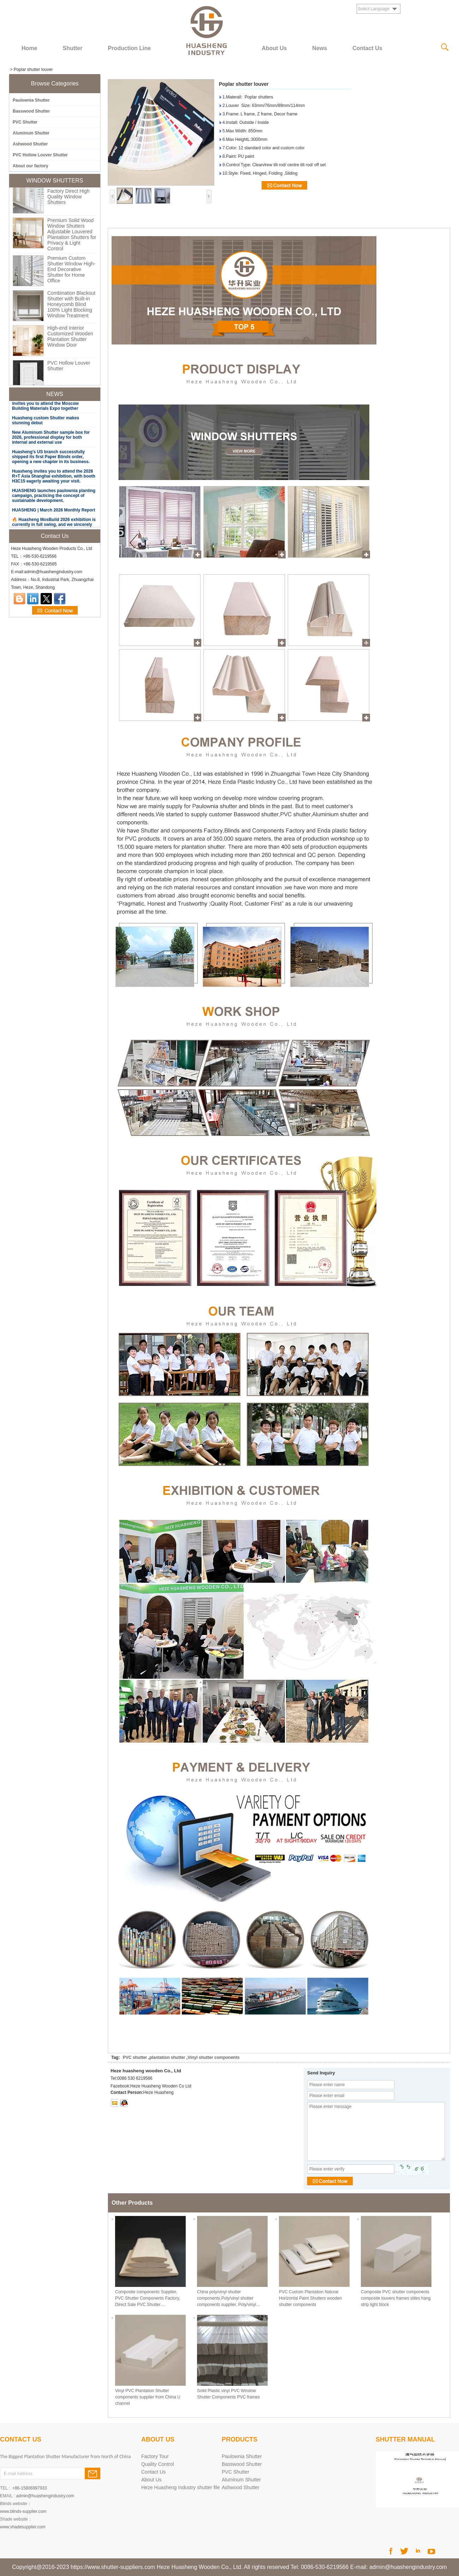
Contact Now (55, 610)
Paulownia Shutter (31, 100)
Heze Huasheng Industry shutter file (180, 2487)
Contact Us (367, 48)
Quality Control (157, 2464)
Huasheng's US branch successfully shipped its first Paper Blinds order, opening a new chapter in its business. (51, 458)
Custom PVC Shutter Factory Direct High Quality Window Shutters (70, 195)
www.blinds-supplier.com (23, 2511)
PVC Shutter (25, 122)
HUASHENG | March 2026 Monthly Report (53, 511)
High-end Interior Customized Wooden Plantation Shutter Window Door (70, 338)
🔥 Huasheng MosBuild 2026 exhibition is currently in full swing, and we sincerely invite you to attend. (54, 526)
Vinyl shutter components (213, 2057)
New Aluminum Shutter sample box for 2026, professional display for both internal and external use (51, 438)
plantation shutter (167, 2057)
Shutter (72, 48)
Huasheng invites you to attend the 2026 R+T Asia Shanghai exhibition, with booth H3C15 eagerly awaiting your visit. (53, 477)
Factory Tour (155, 2456)
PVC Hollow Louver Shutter (40, 154)
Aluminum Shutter (31, 133)
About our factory (30, 165)
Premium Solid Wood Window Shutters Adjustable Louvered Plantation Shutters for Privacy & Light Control (71, 236)
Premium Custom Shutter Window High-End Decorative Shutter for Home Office (71, 271)
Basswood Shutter (31, 111)
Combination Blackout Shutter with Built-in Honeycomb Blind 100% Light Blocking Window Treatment (71, 306)
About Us (274, 48)
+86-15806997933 (29, 2488)
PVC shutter (135, 2057)
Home (29, 48)
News (319, 48)
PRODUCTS (239, 2439)
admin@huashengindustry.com (45, 2495)
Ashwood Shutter (30, 144)
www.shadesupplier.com (23, 2526)
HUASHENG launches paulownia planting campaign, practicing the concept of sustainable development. (53, 497)
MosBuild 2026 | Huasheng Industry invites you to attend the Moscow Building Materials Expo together (48, 404)
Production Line (129, 48)
